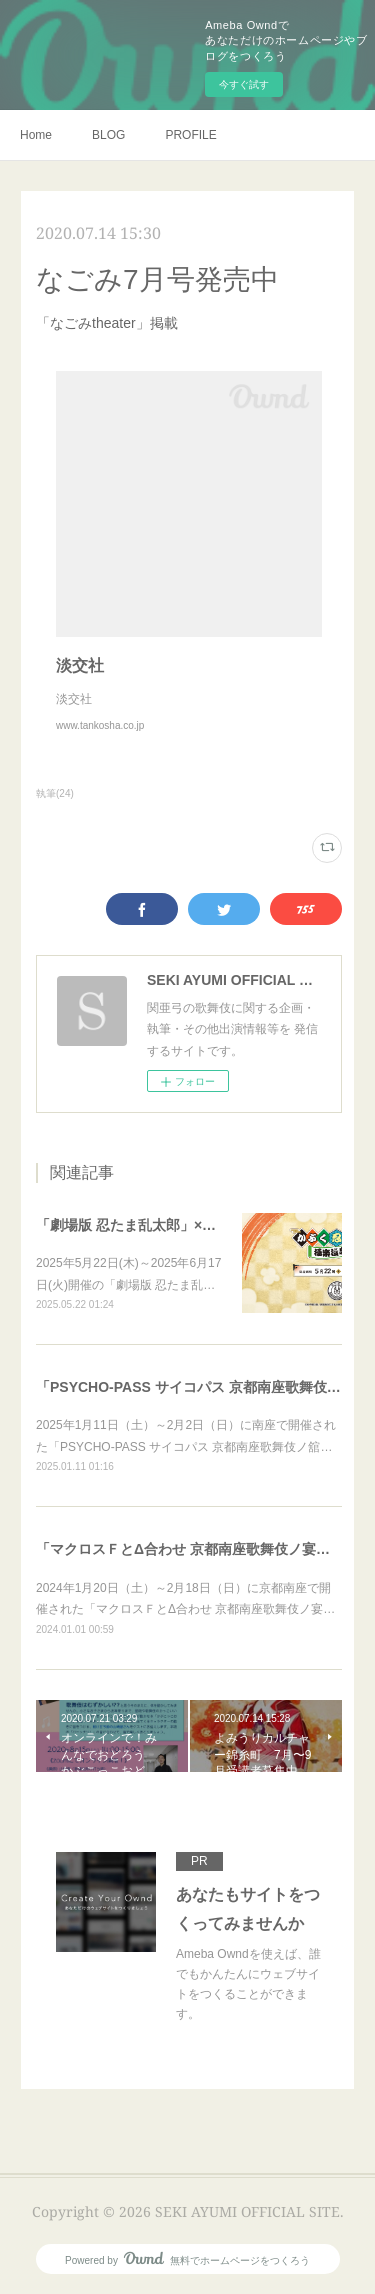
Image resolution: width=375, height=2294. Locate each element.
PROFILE (190, 135)
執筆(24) (55, 793)
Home (36, 135)
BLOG (108, 135)
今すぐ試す (244, 84)
